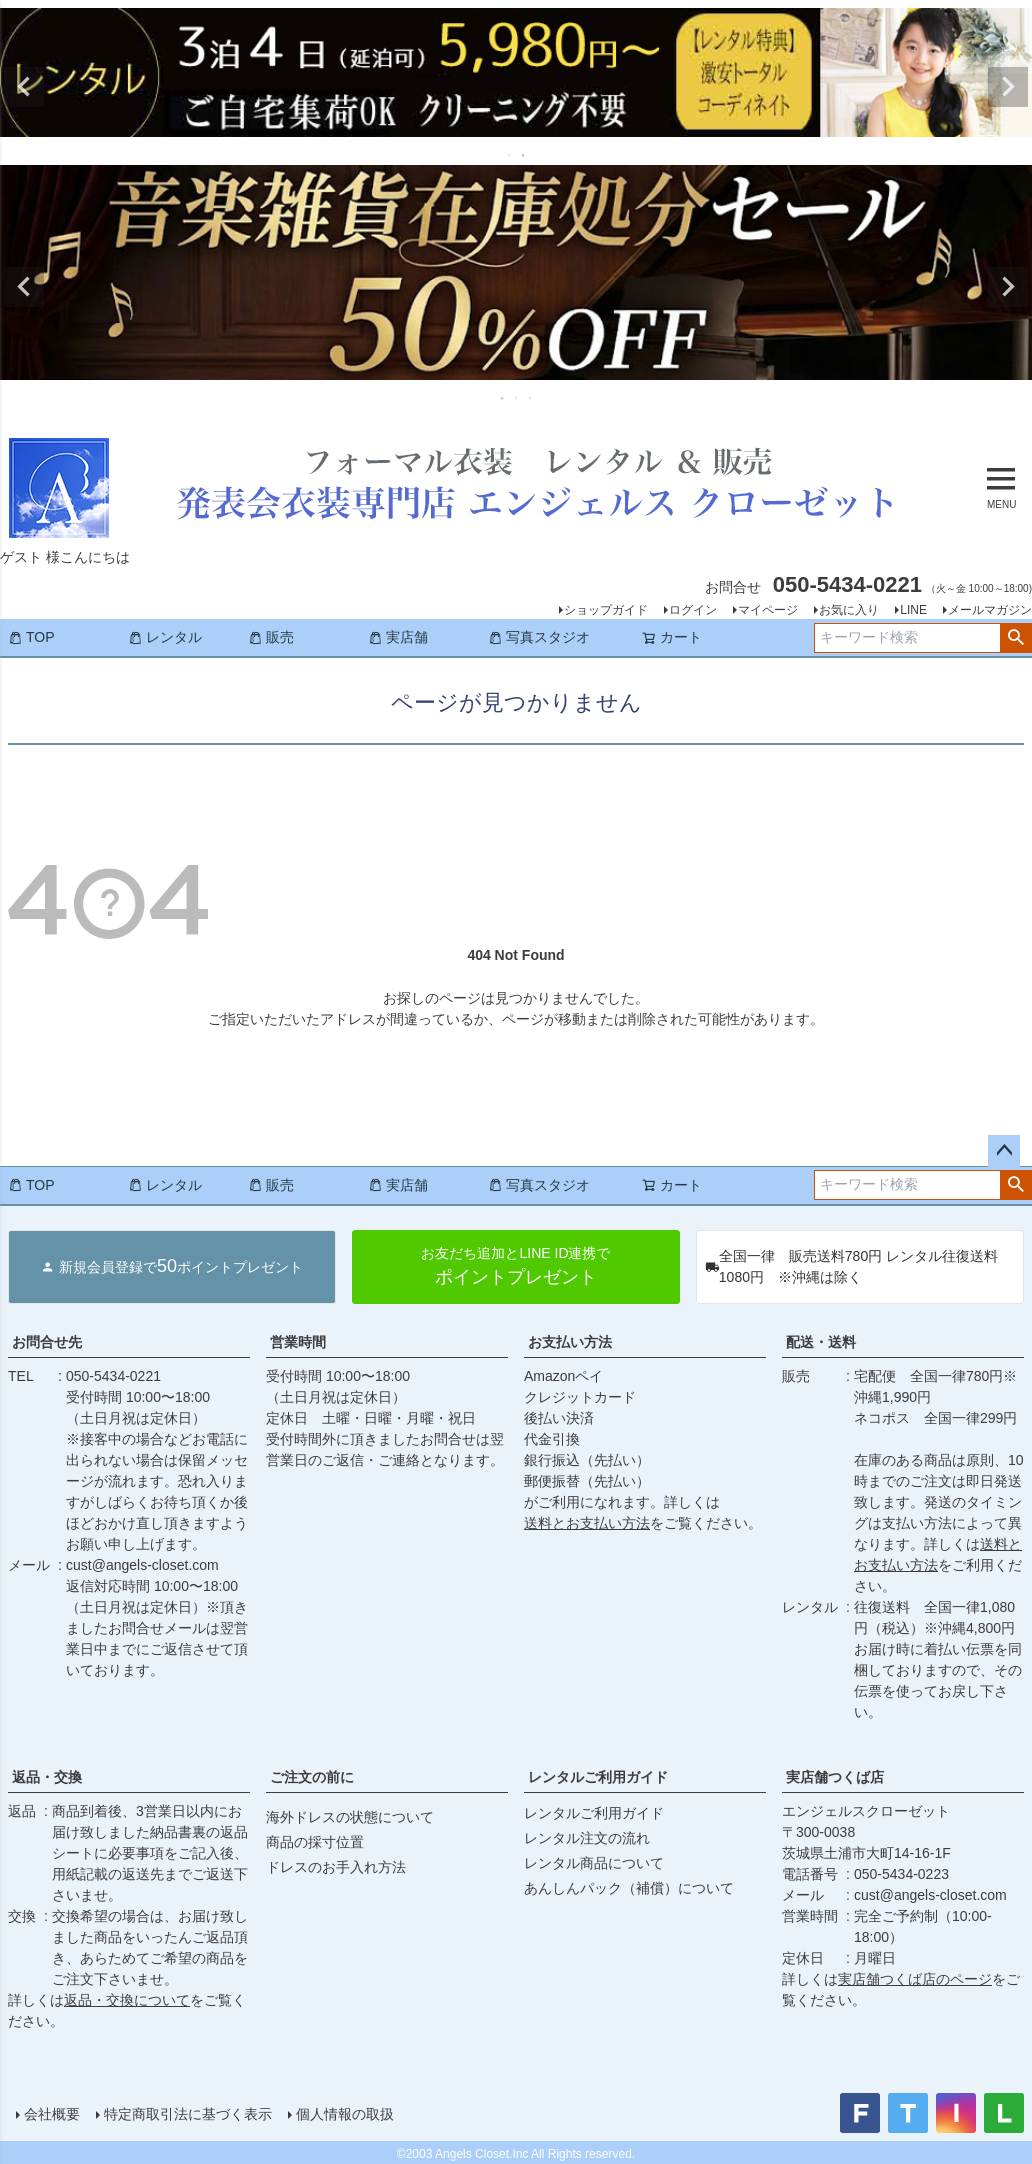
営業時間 (298, 1342)
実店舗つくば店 (835, 1777)
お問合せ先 (47, 1342)
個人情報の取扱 (345, 2114)
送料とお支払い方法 (587, 1523)
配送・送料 (821, 1342)
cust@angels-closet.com (142, 1565)
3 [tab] (531, 398)
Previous (24, 87)
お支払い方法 (570, 1342)
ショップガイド (606, 610)
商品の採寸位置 (315, 1842)
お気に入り (849, 610)
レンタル (165, 637)
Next (1008, 87)
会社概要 (52, 2114)
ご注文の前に (312, 1777)
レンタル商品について (594, 1863)
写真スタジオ (539, 637)
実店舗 (398, 637)
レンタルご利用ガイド (598, 1777)
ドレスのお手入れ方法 (336, 1867)
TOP (31, 637)
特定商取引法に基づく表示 (188, 2114)
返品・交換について (127, 2000)
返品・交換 (47, 1777)
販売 (271, 637)
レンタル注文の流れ (587, 1838)
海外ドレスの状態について (350, 1817)
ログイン (693, 610)
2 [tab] (524, 155)
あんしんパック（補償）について (629, 1888)
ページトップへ (1004, 1151)
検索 (1015, 638)
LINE (913, 610)
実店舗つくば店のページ (915, 1979)
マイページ (768, 610)
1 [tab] (510, 155)
